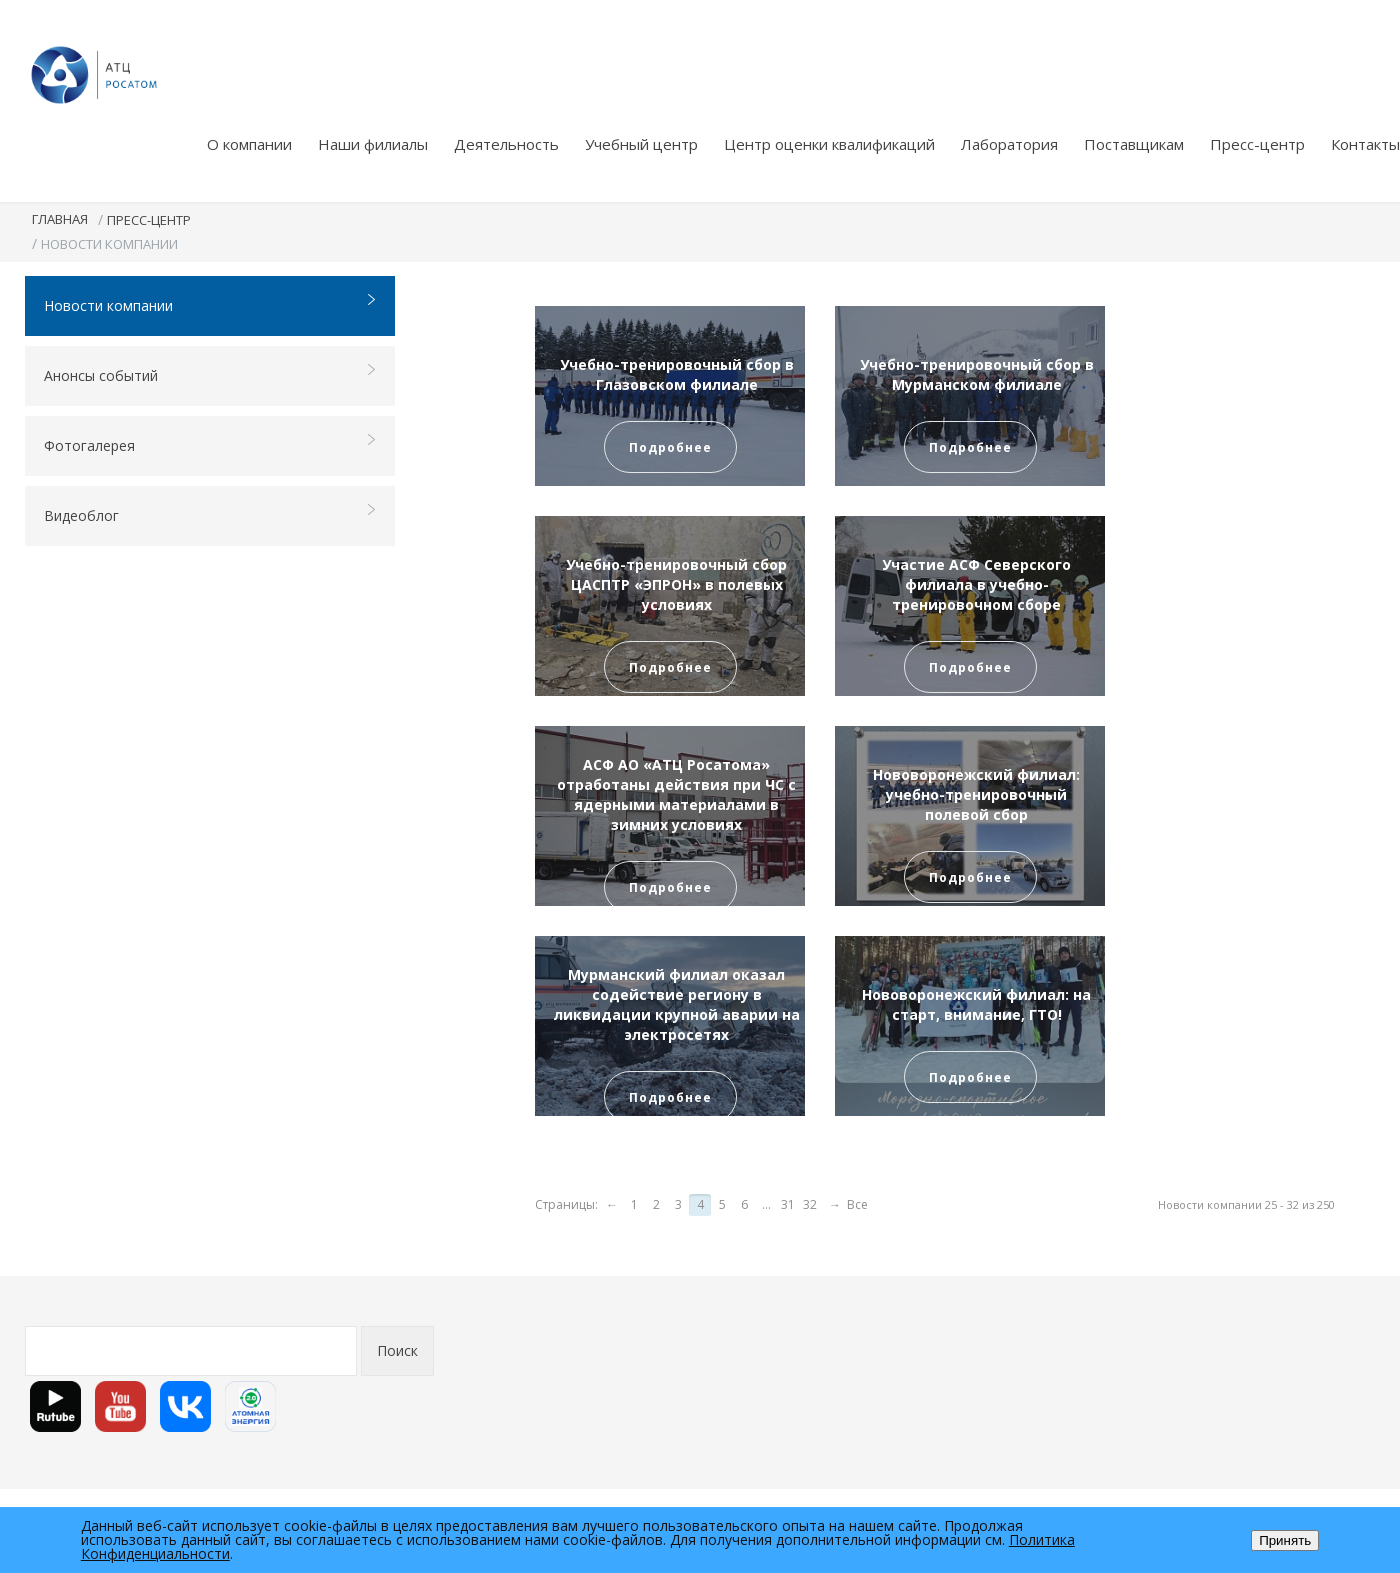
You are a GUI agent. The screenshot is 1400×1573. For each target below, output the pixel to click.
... (766, 1204)
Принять (1285, 1540)
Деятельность (506, 144)
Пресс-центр (1257, 144)
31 (788, 1204)
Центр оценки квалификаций (829, 144)
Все (857, 1204)
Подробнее (670, 447)
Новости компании (210, 304)
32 (810, 1204)
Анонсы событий (210, 374)
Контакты (1365, 144)
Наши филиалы (373, 144)
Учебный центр (641, 144)
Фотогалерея (210, 444)
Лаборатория (1009, 144)
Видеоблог (210, 514)
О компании (249, 144)
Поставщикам (1134, 144)
